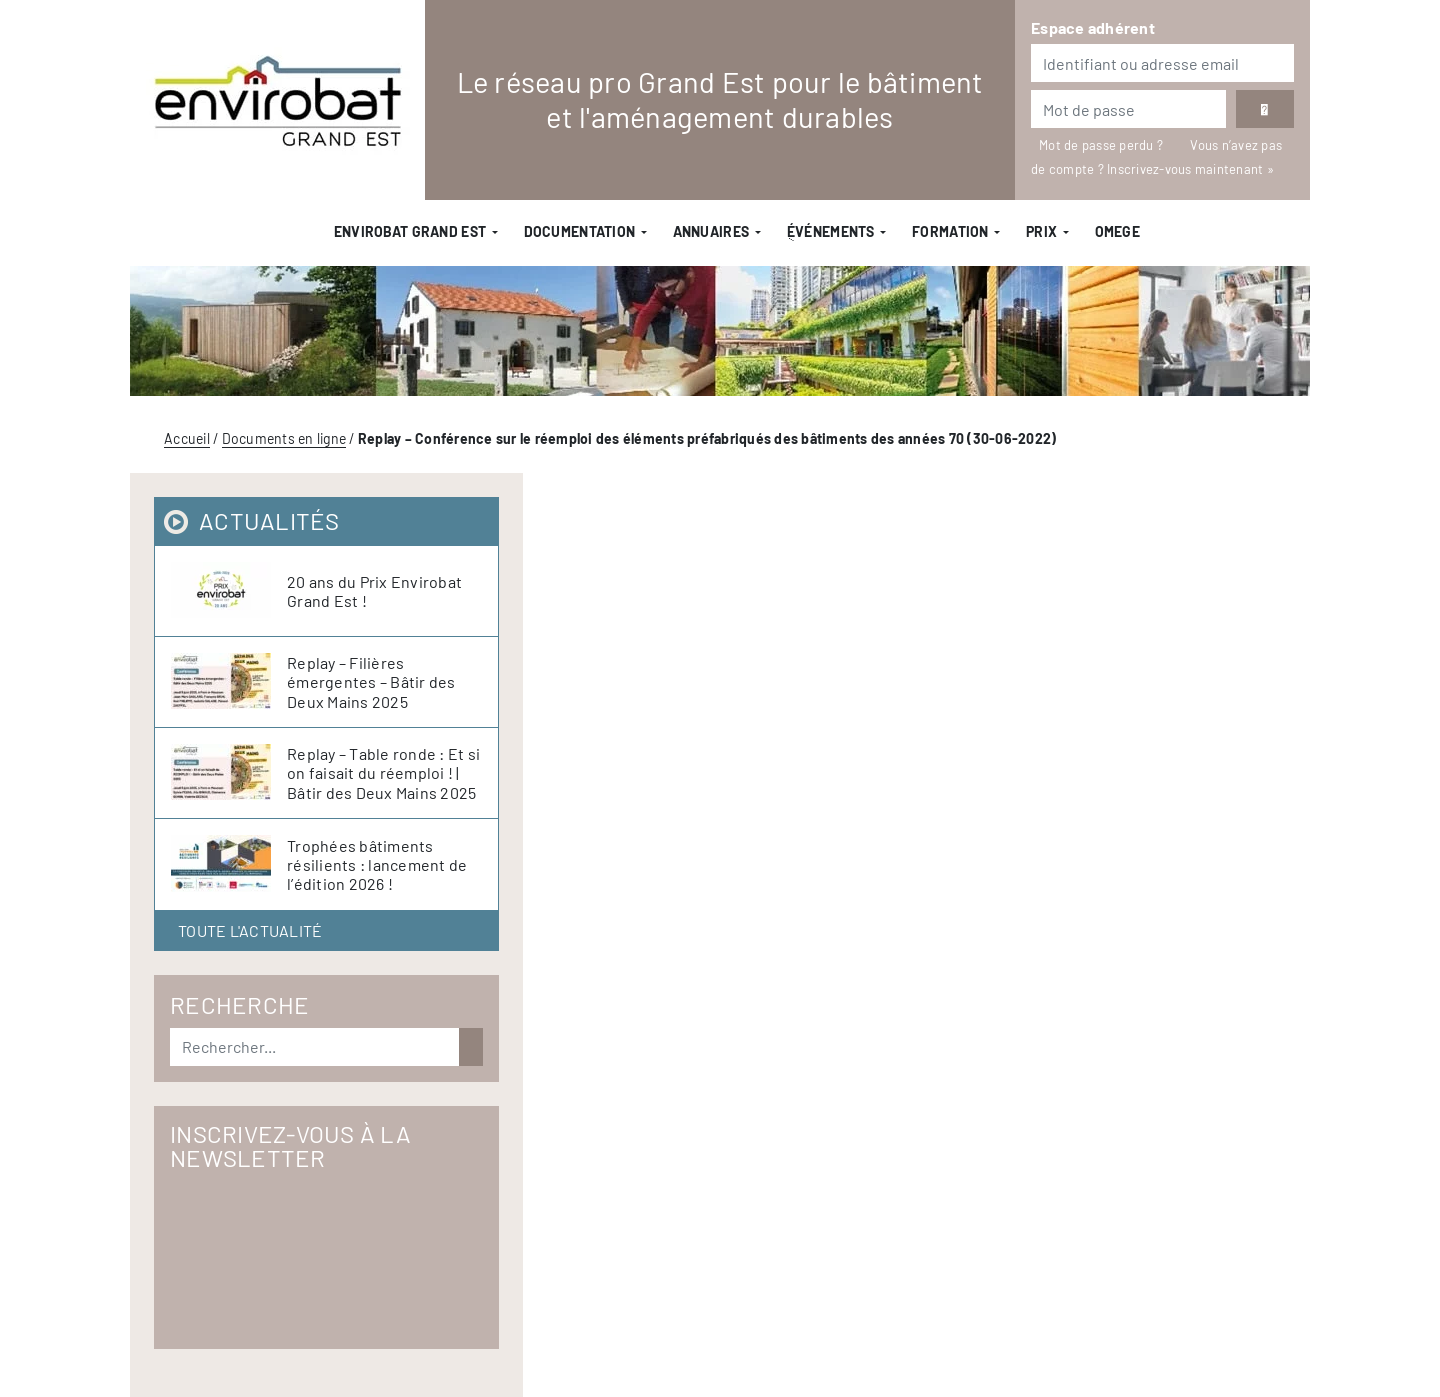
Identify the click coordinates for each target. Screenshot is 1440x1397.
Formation (950, 231)
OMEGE (1117, 231)
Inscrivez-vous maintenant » (1190, 169)
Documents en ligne (284, 438)
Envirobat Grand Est (410, 231)
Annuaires (711, 231)
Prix (1041, 231)
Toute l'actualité (250, 930)
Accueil (187, 438)
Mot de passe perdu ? (1102, 145)
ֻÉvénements (831, 231)
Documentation (580, 231)
